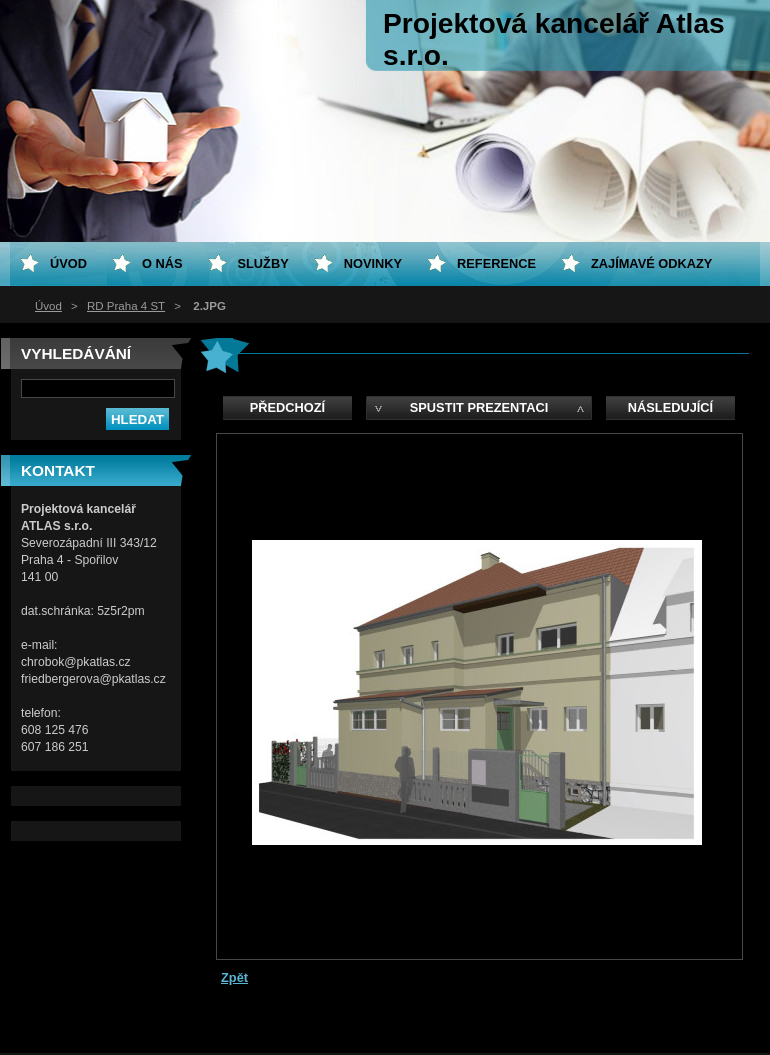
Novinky (373, 263)
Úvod (48, 306)
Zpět (234, 977)
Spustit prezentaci (479, 407)
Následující (670, 407)
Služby (263, 263)
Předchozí (287, 407)
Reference (496, 263)
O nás (162, 263)
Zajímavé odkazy (651, 263)
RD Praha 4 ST (126, 306)
